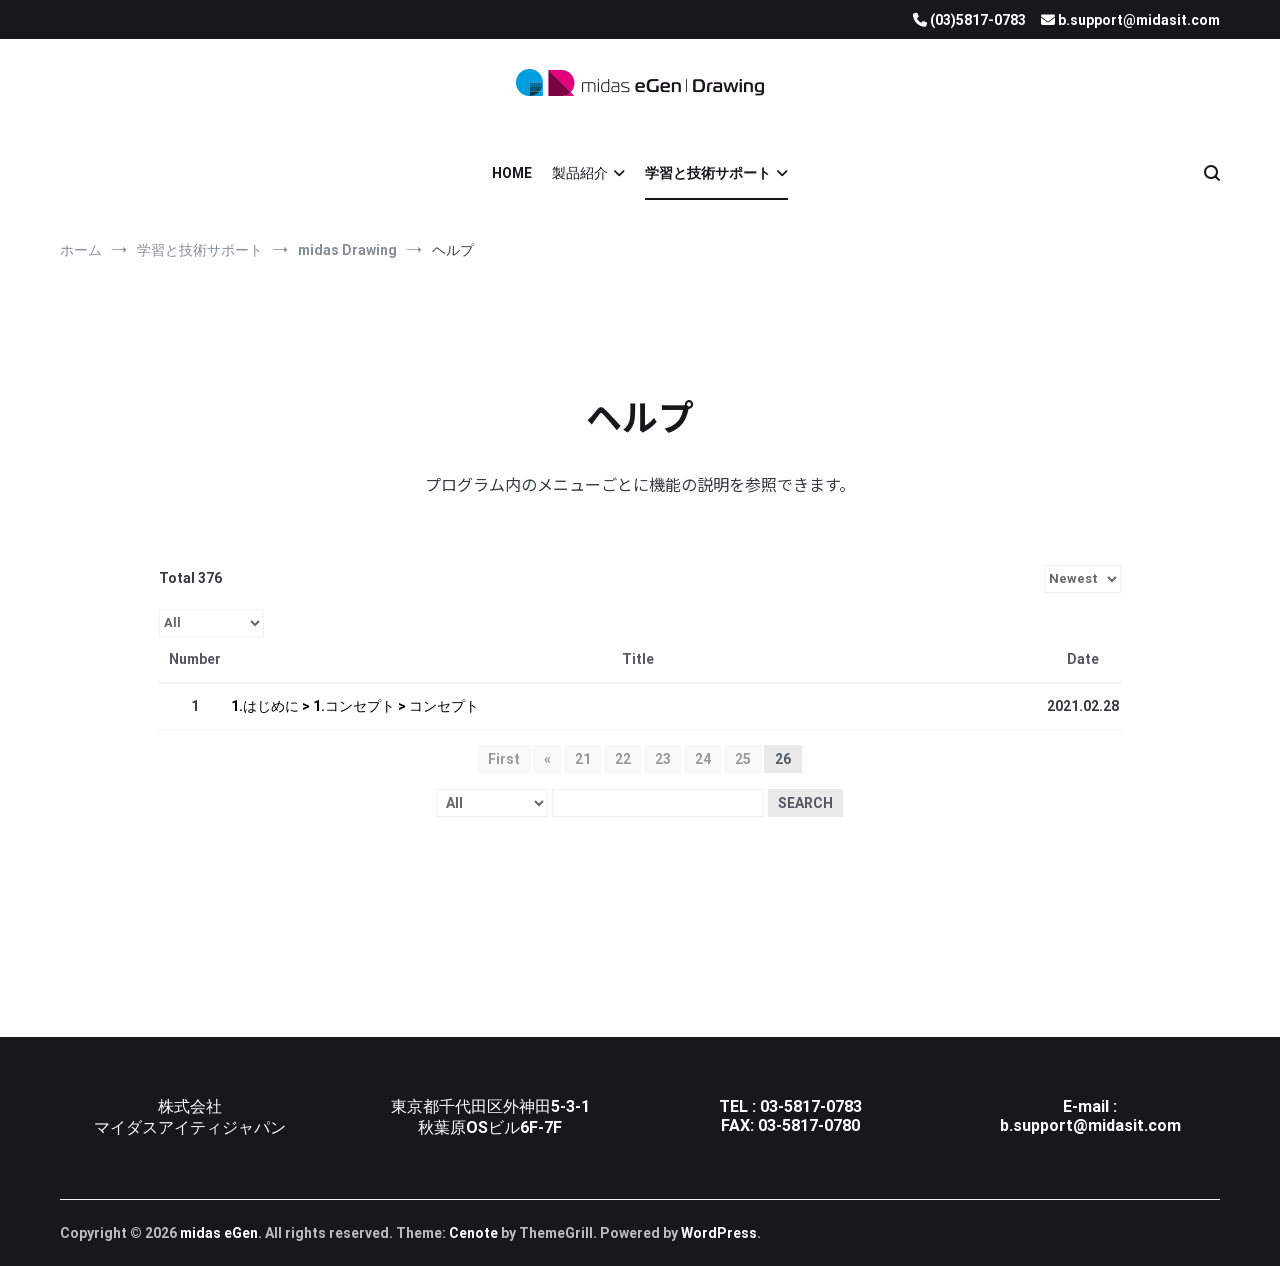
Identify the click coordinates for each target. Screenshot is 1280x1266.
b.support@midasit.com (1090, 1125)
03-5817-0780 (809, 1125)
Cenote (473, 1233)
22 (623, 759)
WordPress (719, 1233)
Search (805, 803)
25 (743, 759)
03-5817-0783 (811, 1106)
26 (783, 759)
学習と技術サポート (708, 173)
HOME (512, 173)
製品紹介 (580, 173)
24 (703, 759)
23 (663, 759)
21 (583, 759)
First (504, 759)
